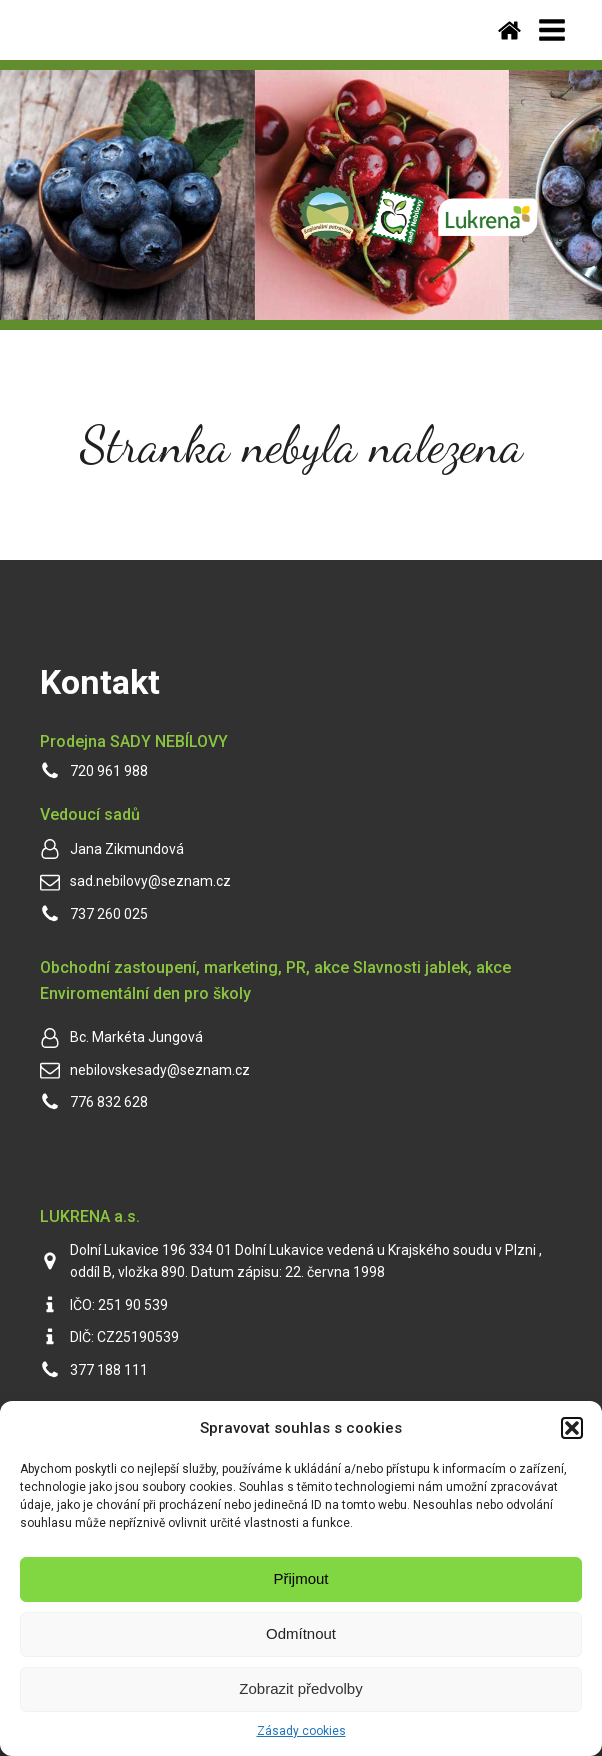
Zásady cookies (301, 1731)
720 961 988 (109, 771)
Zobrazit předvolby (300, 1688)
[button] (572, 1428)
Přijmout (300, 1578)
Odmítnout (301, 1633)
